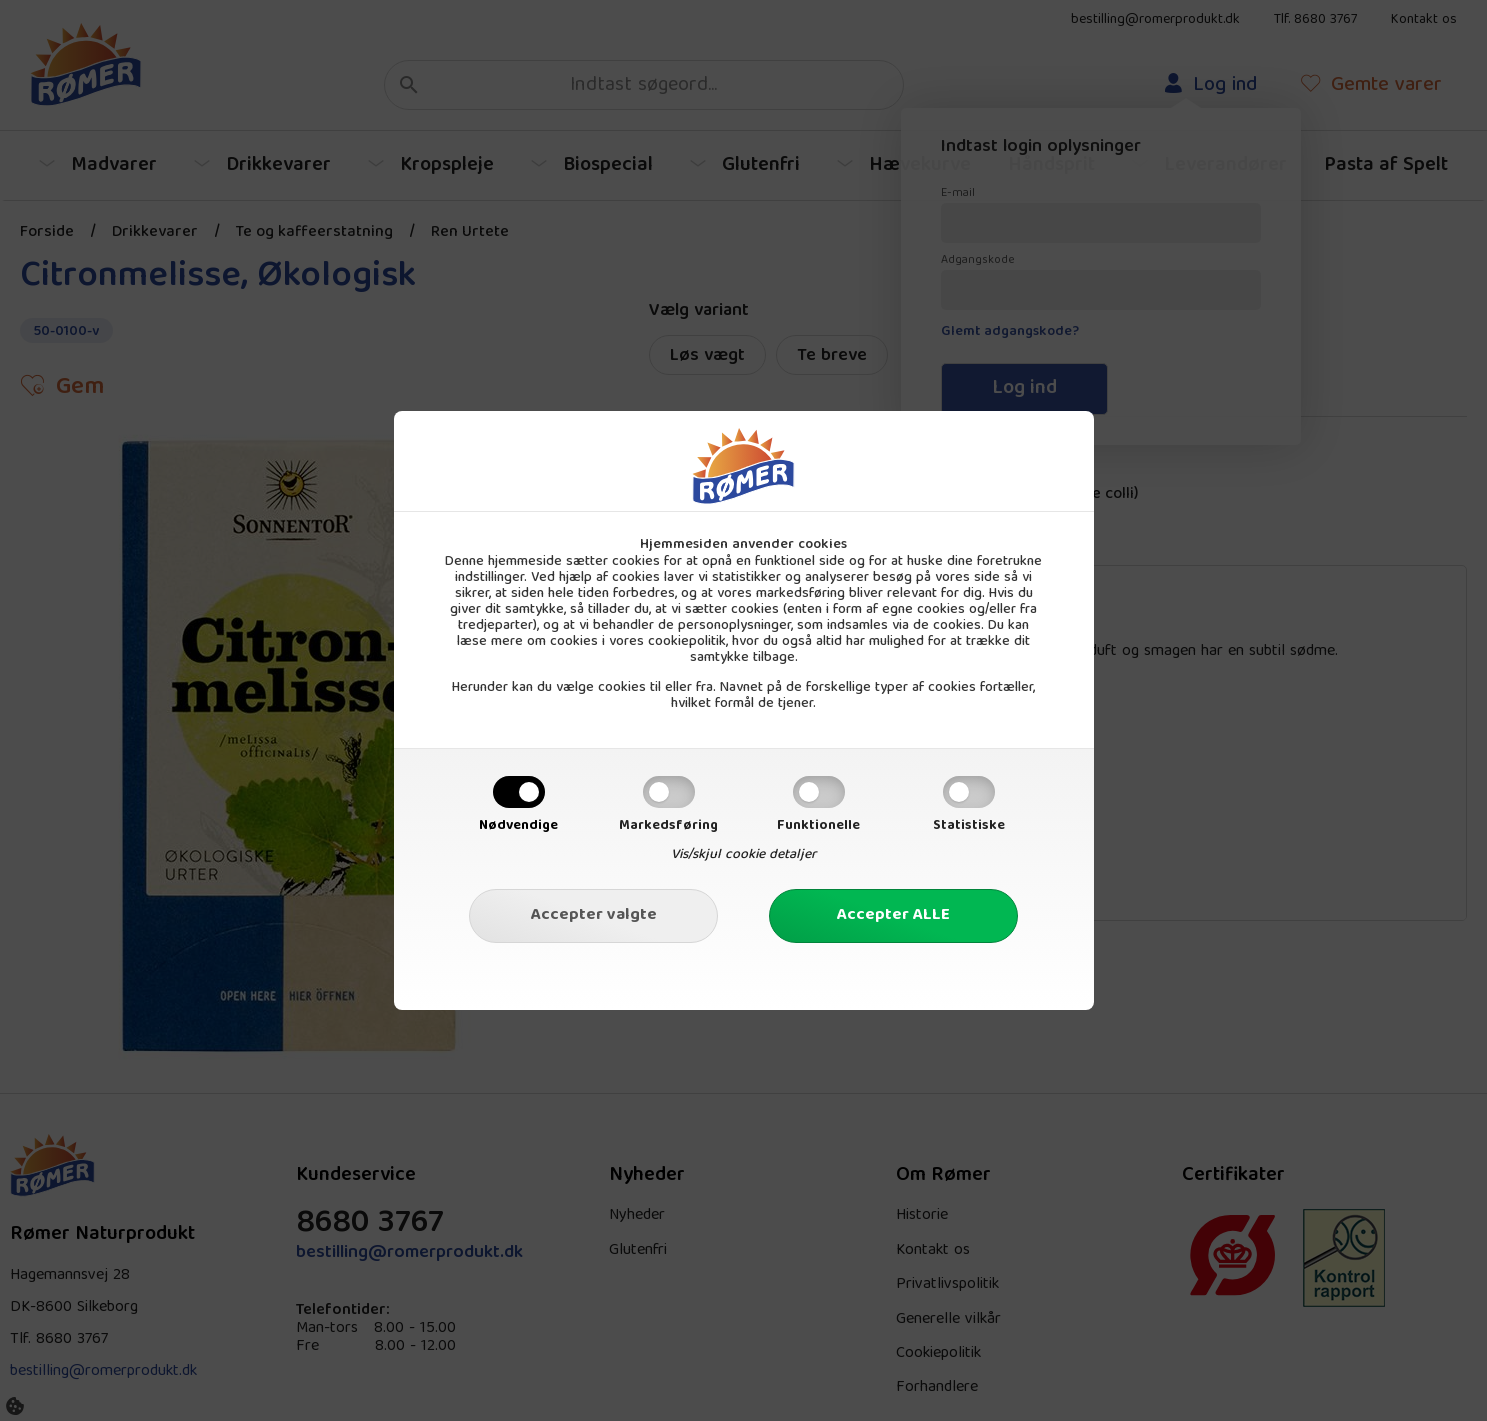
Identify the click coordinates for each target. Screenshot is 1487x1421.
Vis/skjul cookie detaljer (743, 855)
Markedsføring (668, 826)
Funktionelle (818, 826)
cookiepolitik (687, 642)
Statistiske (969, 826)
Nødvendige (518, 826)
